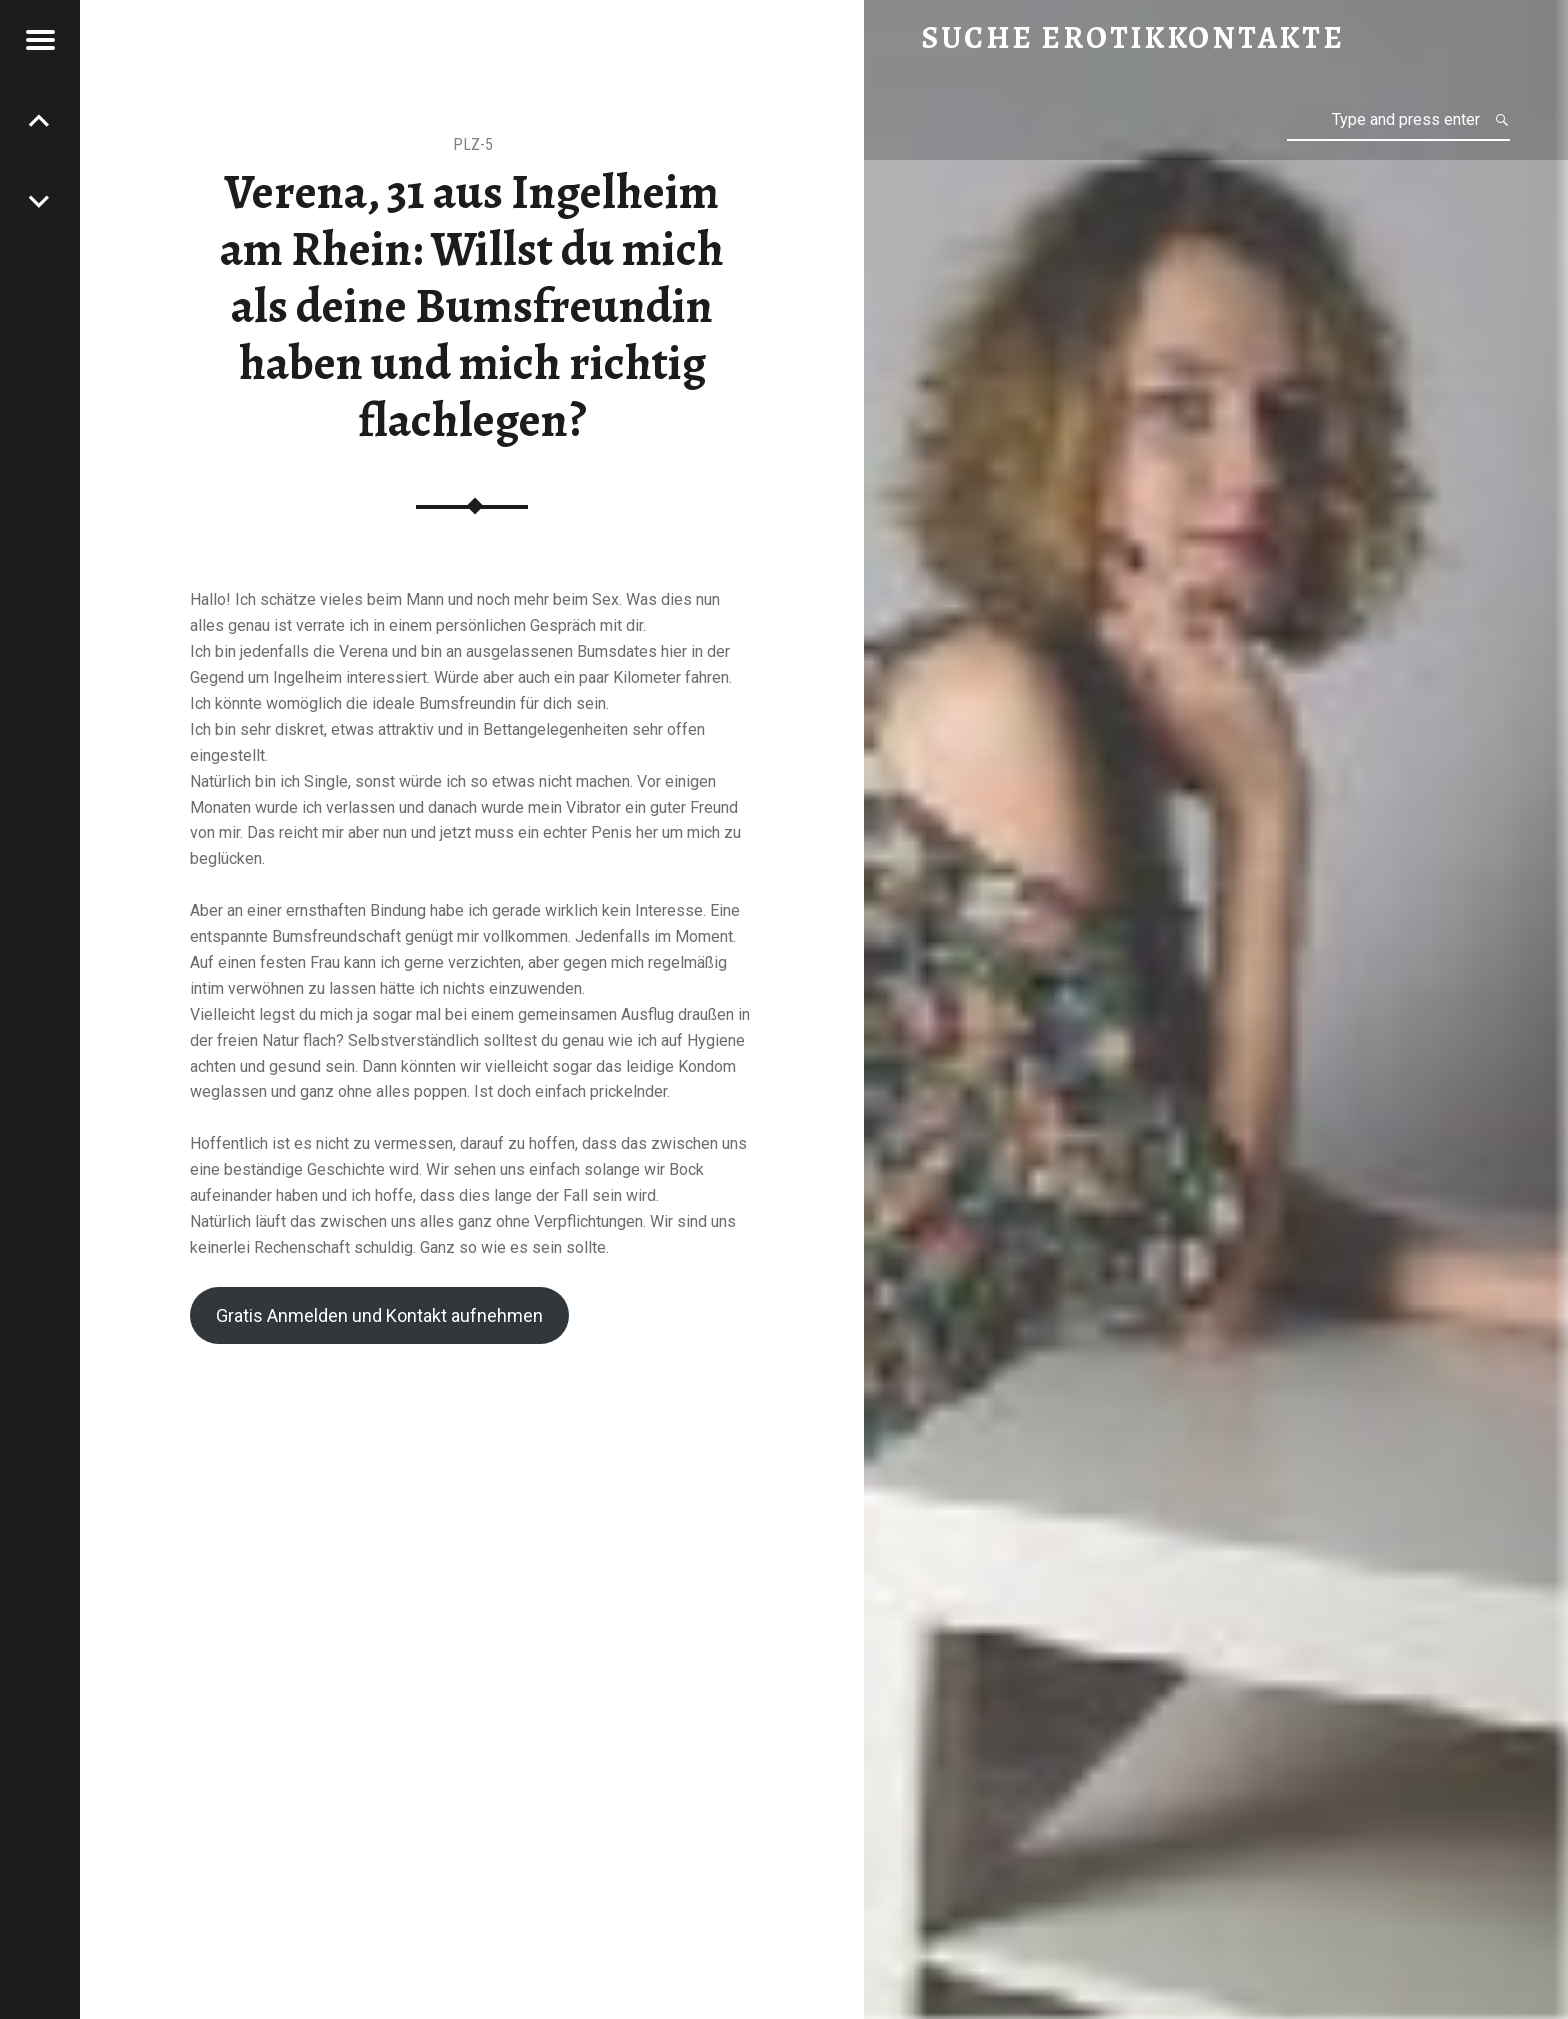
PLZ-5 (473, 144)
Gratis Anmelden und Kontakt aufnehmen (379, 1315)
